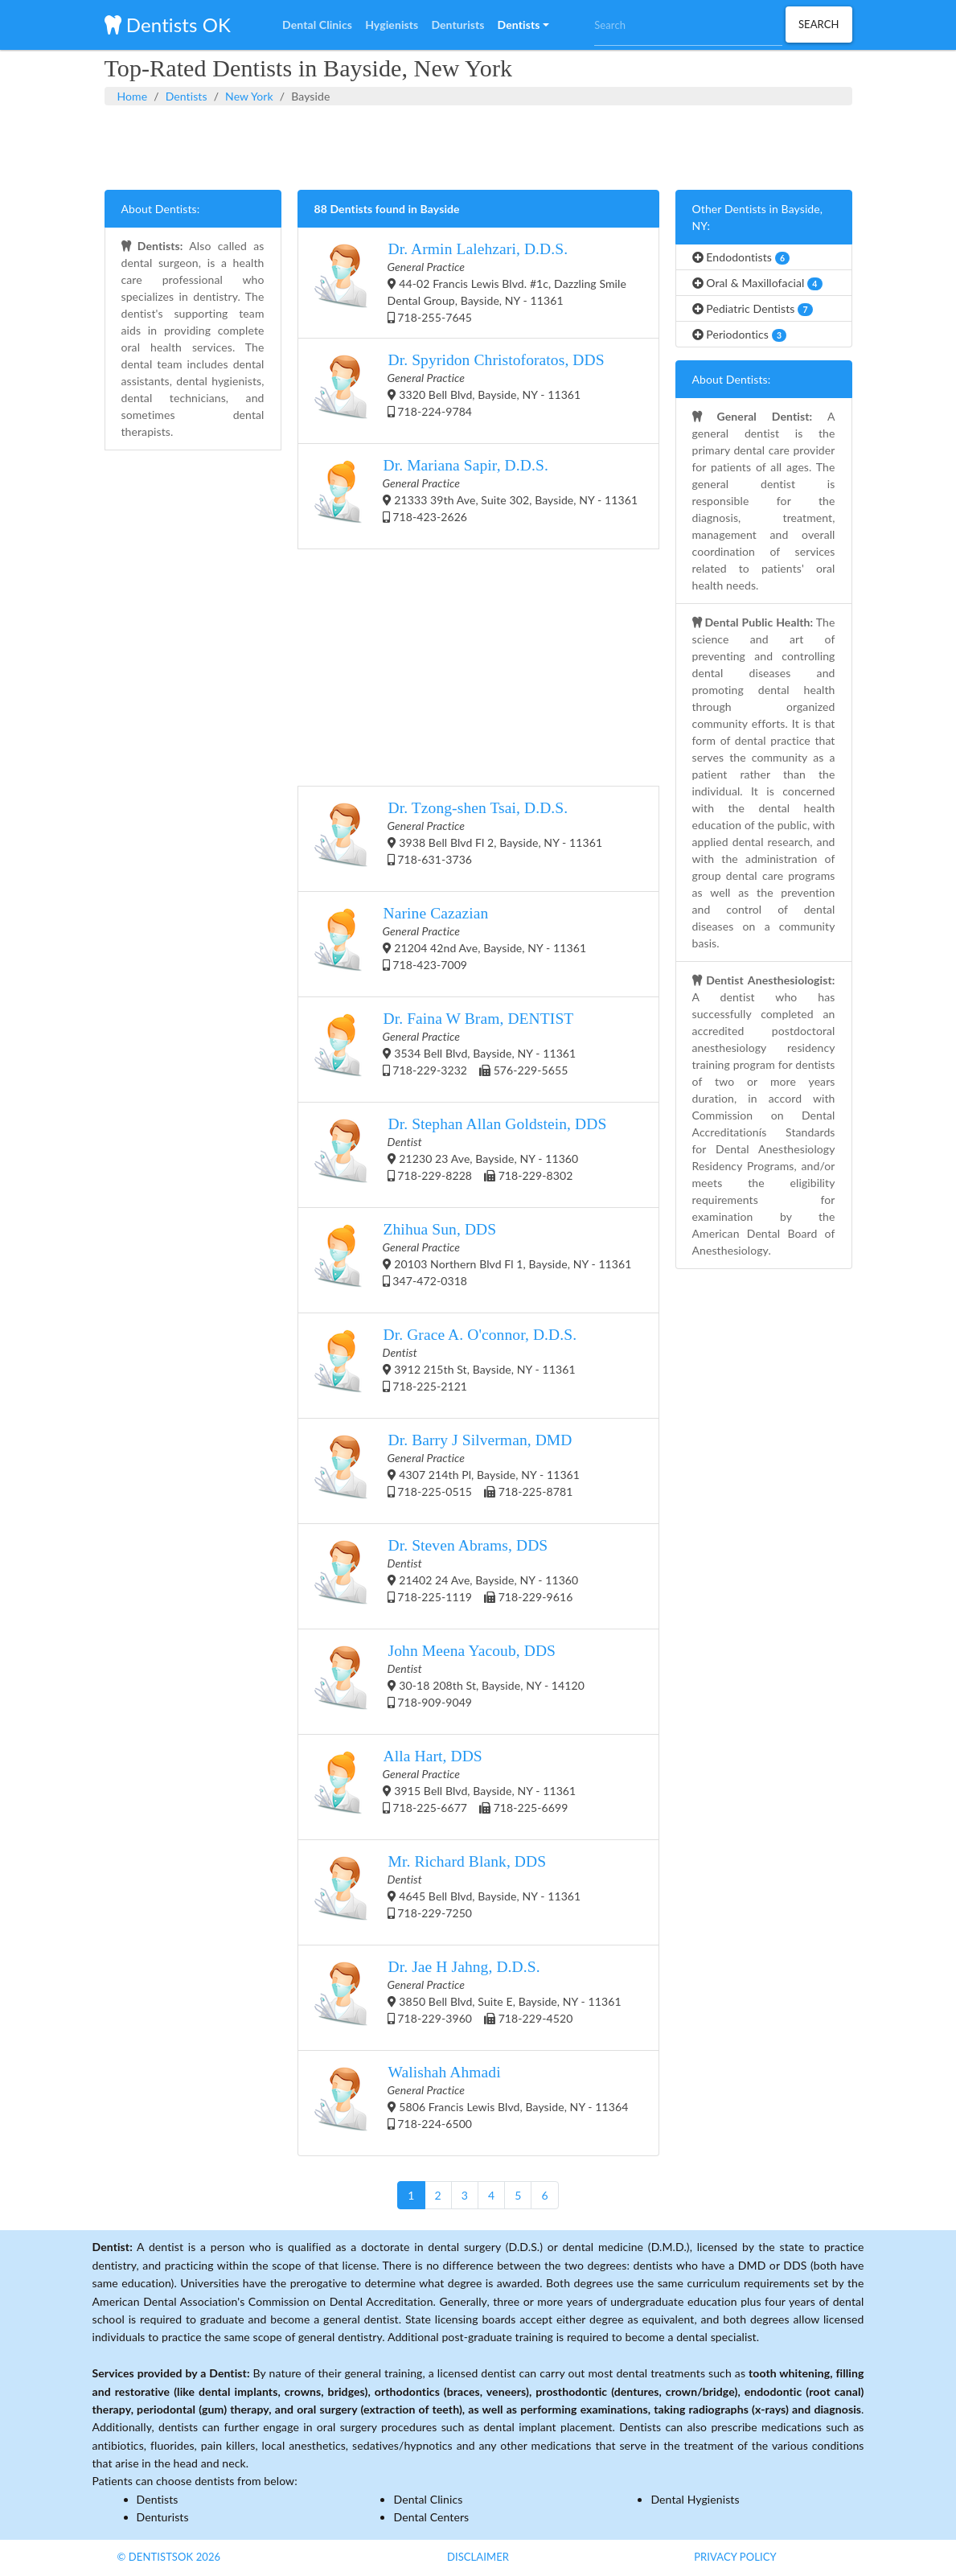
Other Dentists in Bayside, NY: (757, 217)
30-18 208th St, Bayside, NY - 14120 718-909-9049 (449, 1681)
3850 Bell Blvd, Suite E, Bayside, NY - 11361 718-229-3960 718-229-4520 (468, 1998)
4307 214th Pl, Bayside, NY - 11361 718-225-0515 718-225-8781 (447, 1471)
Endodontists (741, 257)
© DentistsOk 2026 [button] (169, 2556)
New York (249, 96)
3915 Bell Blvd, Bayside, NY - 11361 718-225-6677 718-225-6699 (445, 1787)
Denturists (163, 2517)
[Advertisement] (478, 145)
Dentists (186, 96)
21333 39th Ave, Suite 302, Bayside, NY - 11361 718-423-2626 (476, 496)
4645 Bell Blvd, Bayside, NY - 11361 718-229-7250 (447, 1892)
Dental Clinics (427, 2499)
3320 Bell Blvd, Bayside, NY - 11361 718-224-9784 (459, 391)
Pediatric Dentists (753, 309)
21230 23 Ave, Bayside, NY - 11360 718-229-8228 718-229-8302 (460, 1155)
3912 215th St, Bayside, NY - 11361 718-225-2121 (445, 1365)
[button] (523, 25)
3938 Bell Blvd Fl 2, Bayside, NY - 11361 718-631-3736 (458, 839)
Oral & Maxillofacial (757, 283)
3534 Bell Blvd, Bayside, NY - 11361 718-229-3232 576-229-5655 (445, 1049)
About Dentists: (160, 209)
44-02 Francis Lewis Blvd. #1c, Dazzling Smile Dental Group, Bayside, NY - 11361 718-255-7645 (470, 282)
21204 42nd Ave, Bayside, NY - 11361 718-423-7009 (450, 944)
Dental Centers (431, 2517)
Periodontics (739, 334)
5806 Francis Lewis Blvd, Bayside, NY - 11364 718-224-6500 (471, 2103)
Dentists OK (168, 24)
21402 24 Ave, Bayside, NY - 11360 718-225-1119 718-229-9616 (446, 1576)
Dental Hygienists (694, 2499)
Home (132, 96)
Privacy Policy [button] (735, 2556)
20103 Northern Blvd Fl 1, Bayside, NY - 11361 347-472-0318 (473, 1260)
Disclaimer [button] (478, 2556)
